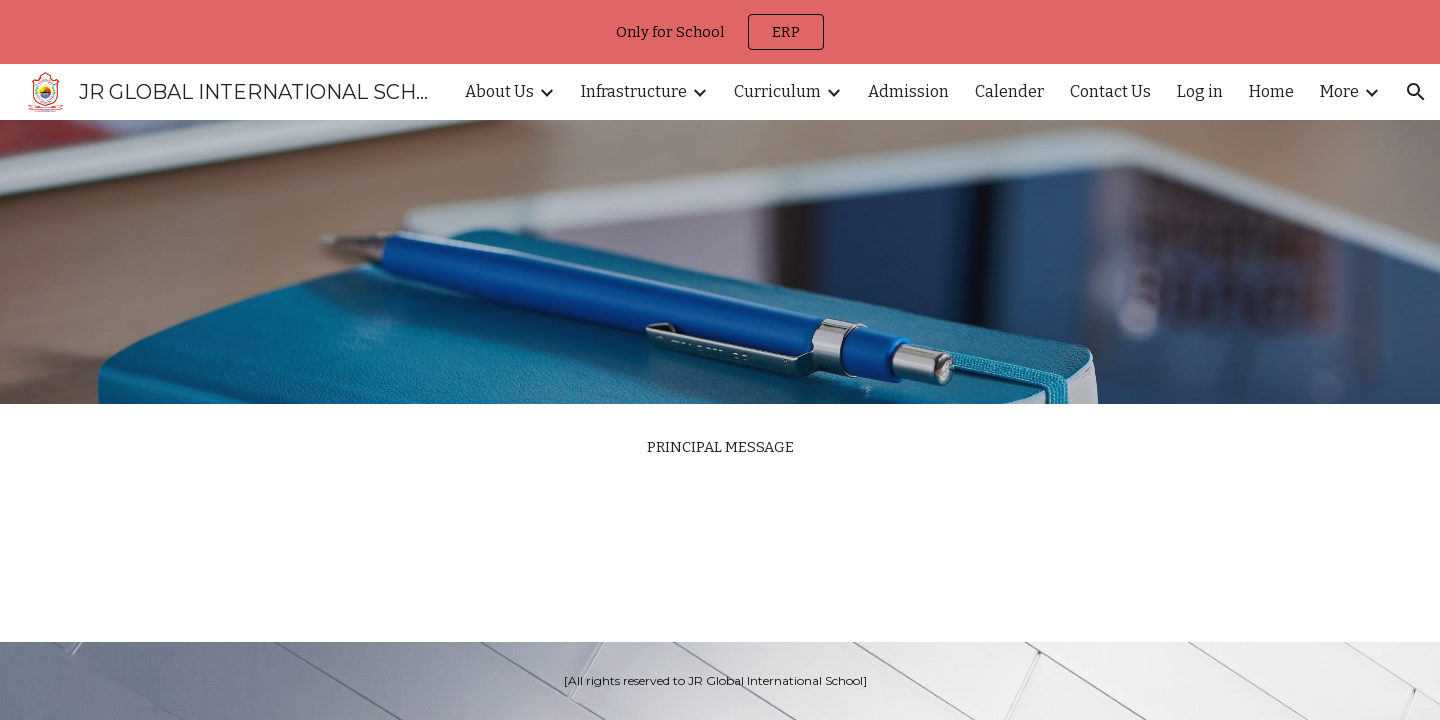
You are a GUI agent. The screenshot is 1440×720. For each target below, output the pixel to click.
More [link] (1339, 91)
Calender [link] (1009, 91)
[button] (1416, 92)
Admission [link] (908, 91)
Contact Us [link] (1110, 91)
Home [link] (1271, 91)
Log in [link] (1200, 91)
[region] (720, 32)
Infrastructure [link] (634, 91)
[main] (720, 447)
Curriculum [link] (777, 91)
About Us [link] (499, 91)
